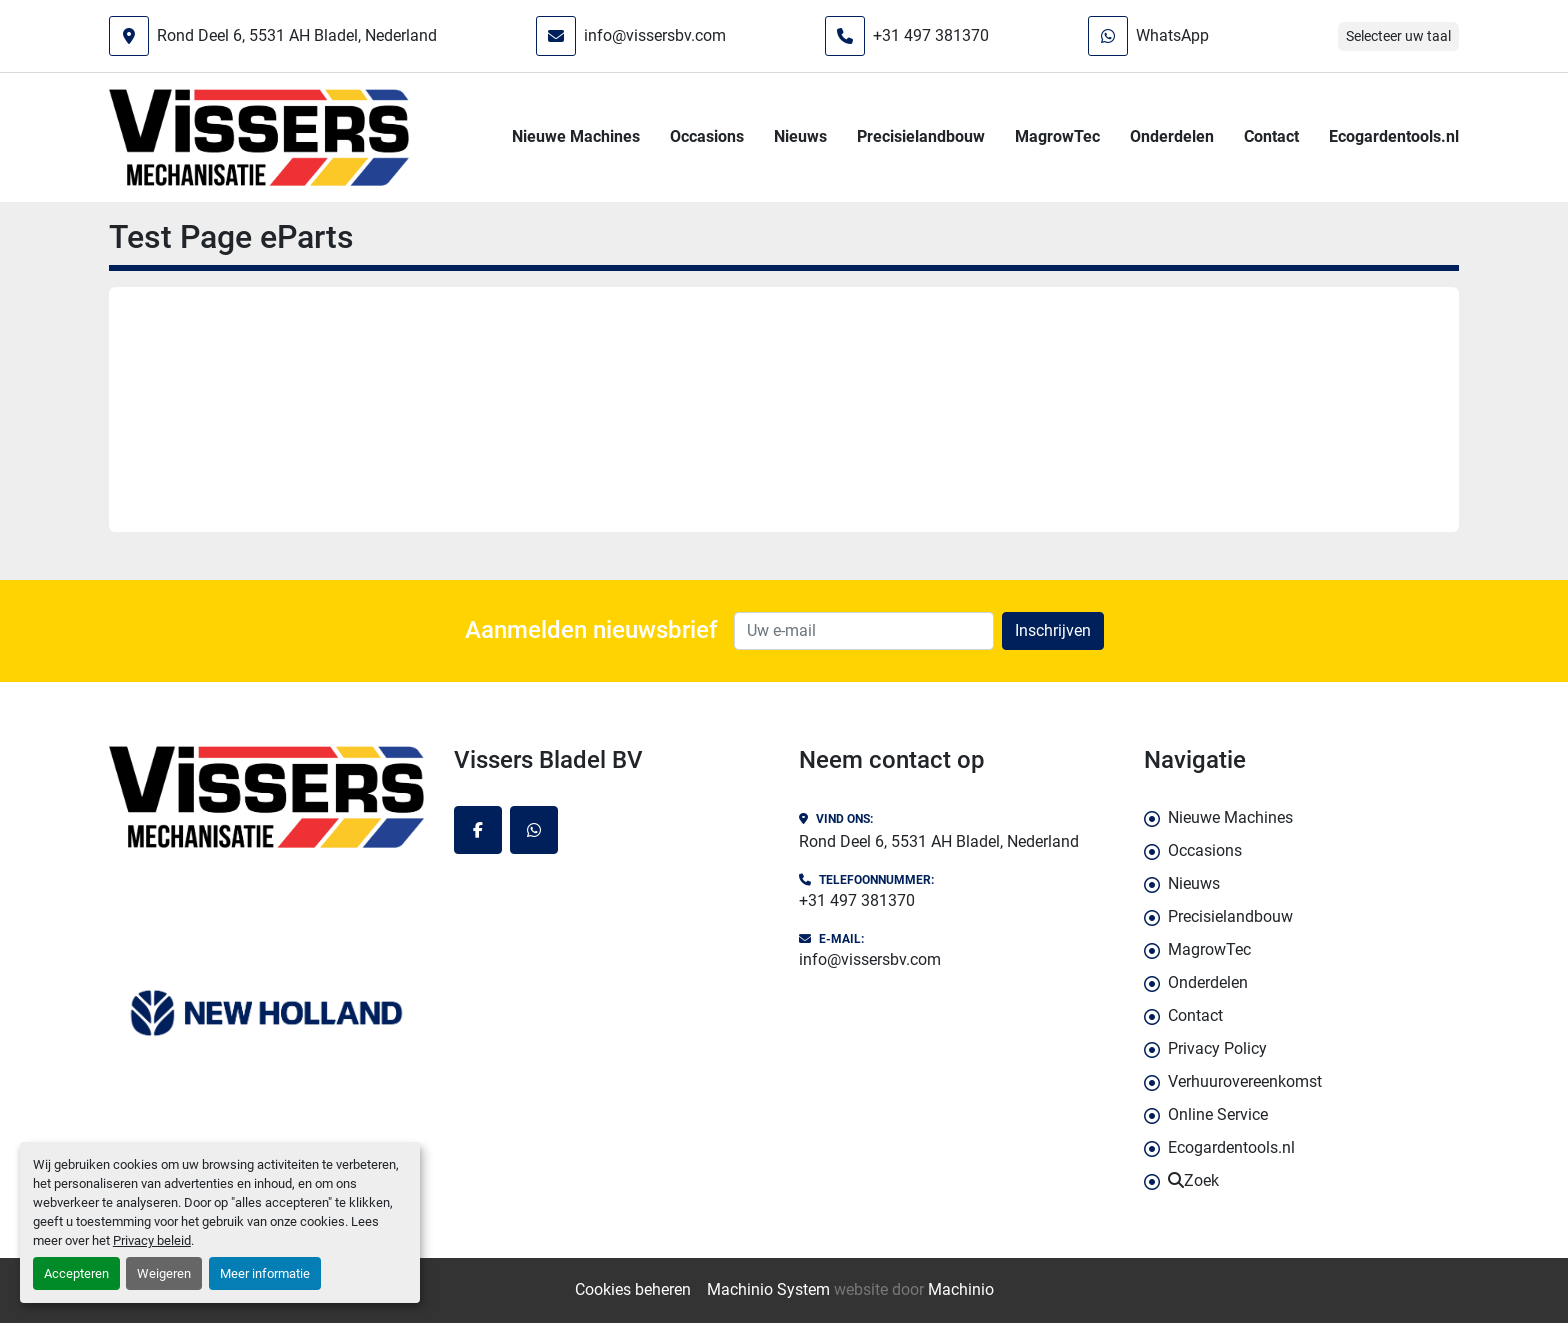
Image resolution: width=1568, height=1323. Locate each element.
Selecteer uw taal (1398, 36)
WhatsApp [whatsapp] (1172, 35)
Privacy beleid (152, 1240)
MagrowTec (1057, 136)
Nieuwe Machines (576, 136)
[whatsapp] (534, 830)
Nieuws (800, 136)
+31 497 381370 (931, 35)
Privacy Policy (1217, 1048)
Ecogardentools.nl (1394, 136)
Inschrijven (1053, 630)
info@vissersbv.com (655, 35)
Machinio (961, 1289)
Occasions (707, 136)
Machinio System (768, 1289)
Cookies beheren (633, 1289)
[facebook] (478, 830)
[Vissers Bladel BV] (266, 797)
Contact (1271, 136)
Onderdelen (1172, 136)
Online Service (1218, 1114)
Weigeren (164, 1273)
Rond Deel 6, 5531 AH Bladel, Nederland (297, 35)
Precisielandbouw (921, 136)
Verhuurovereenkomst (1245, 1081)
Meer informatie (265, 1273)
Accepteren (76, 1273)
